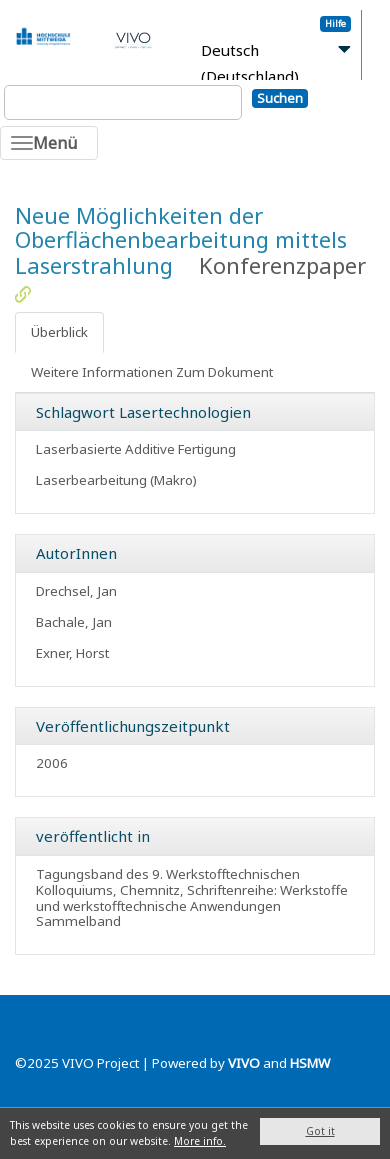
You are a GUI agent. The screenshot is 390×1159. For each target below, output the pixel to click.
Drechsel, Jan (76, 591)
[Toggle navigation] (49, 143)
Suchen (280, 98)
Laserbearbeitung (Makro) (116, 480)
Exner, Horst (72, 653)
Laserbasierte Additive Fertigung (136, 449)
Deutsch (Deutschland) (250, 63)
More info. (200, 1141)
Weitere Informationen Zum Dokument (152, 372)
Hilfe (335, 23)
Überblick (59, 332)
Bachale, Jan (74, 622)
